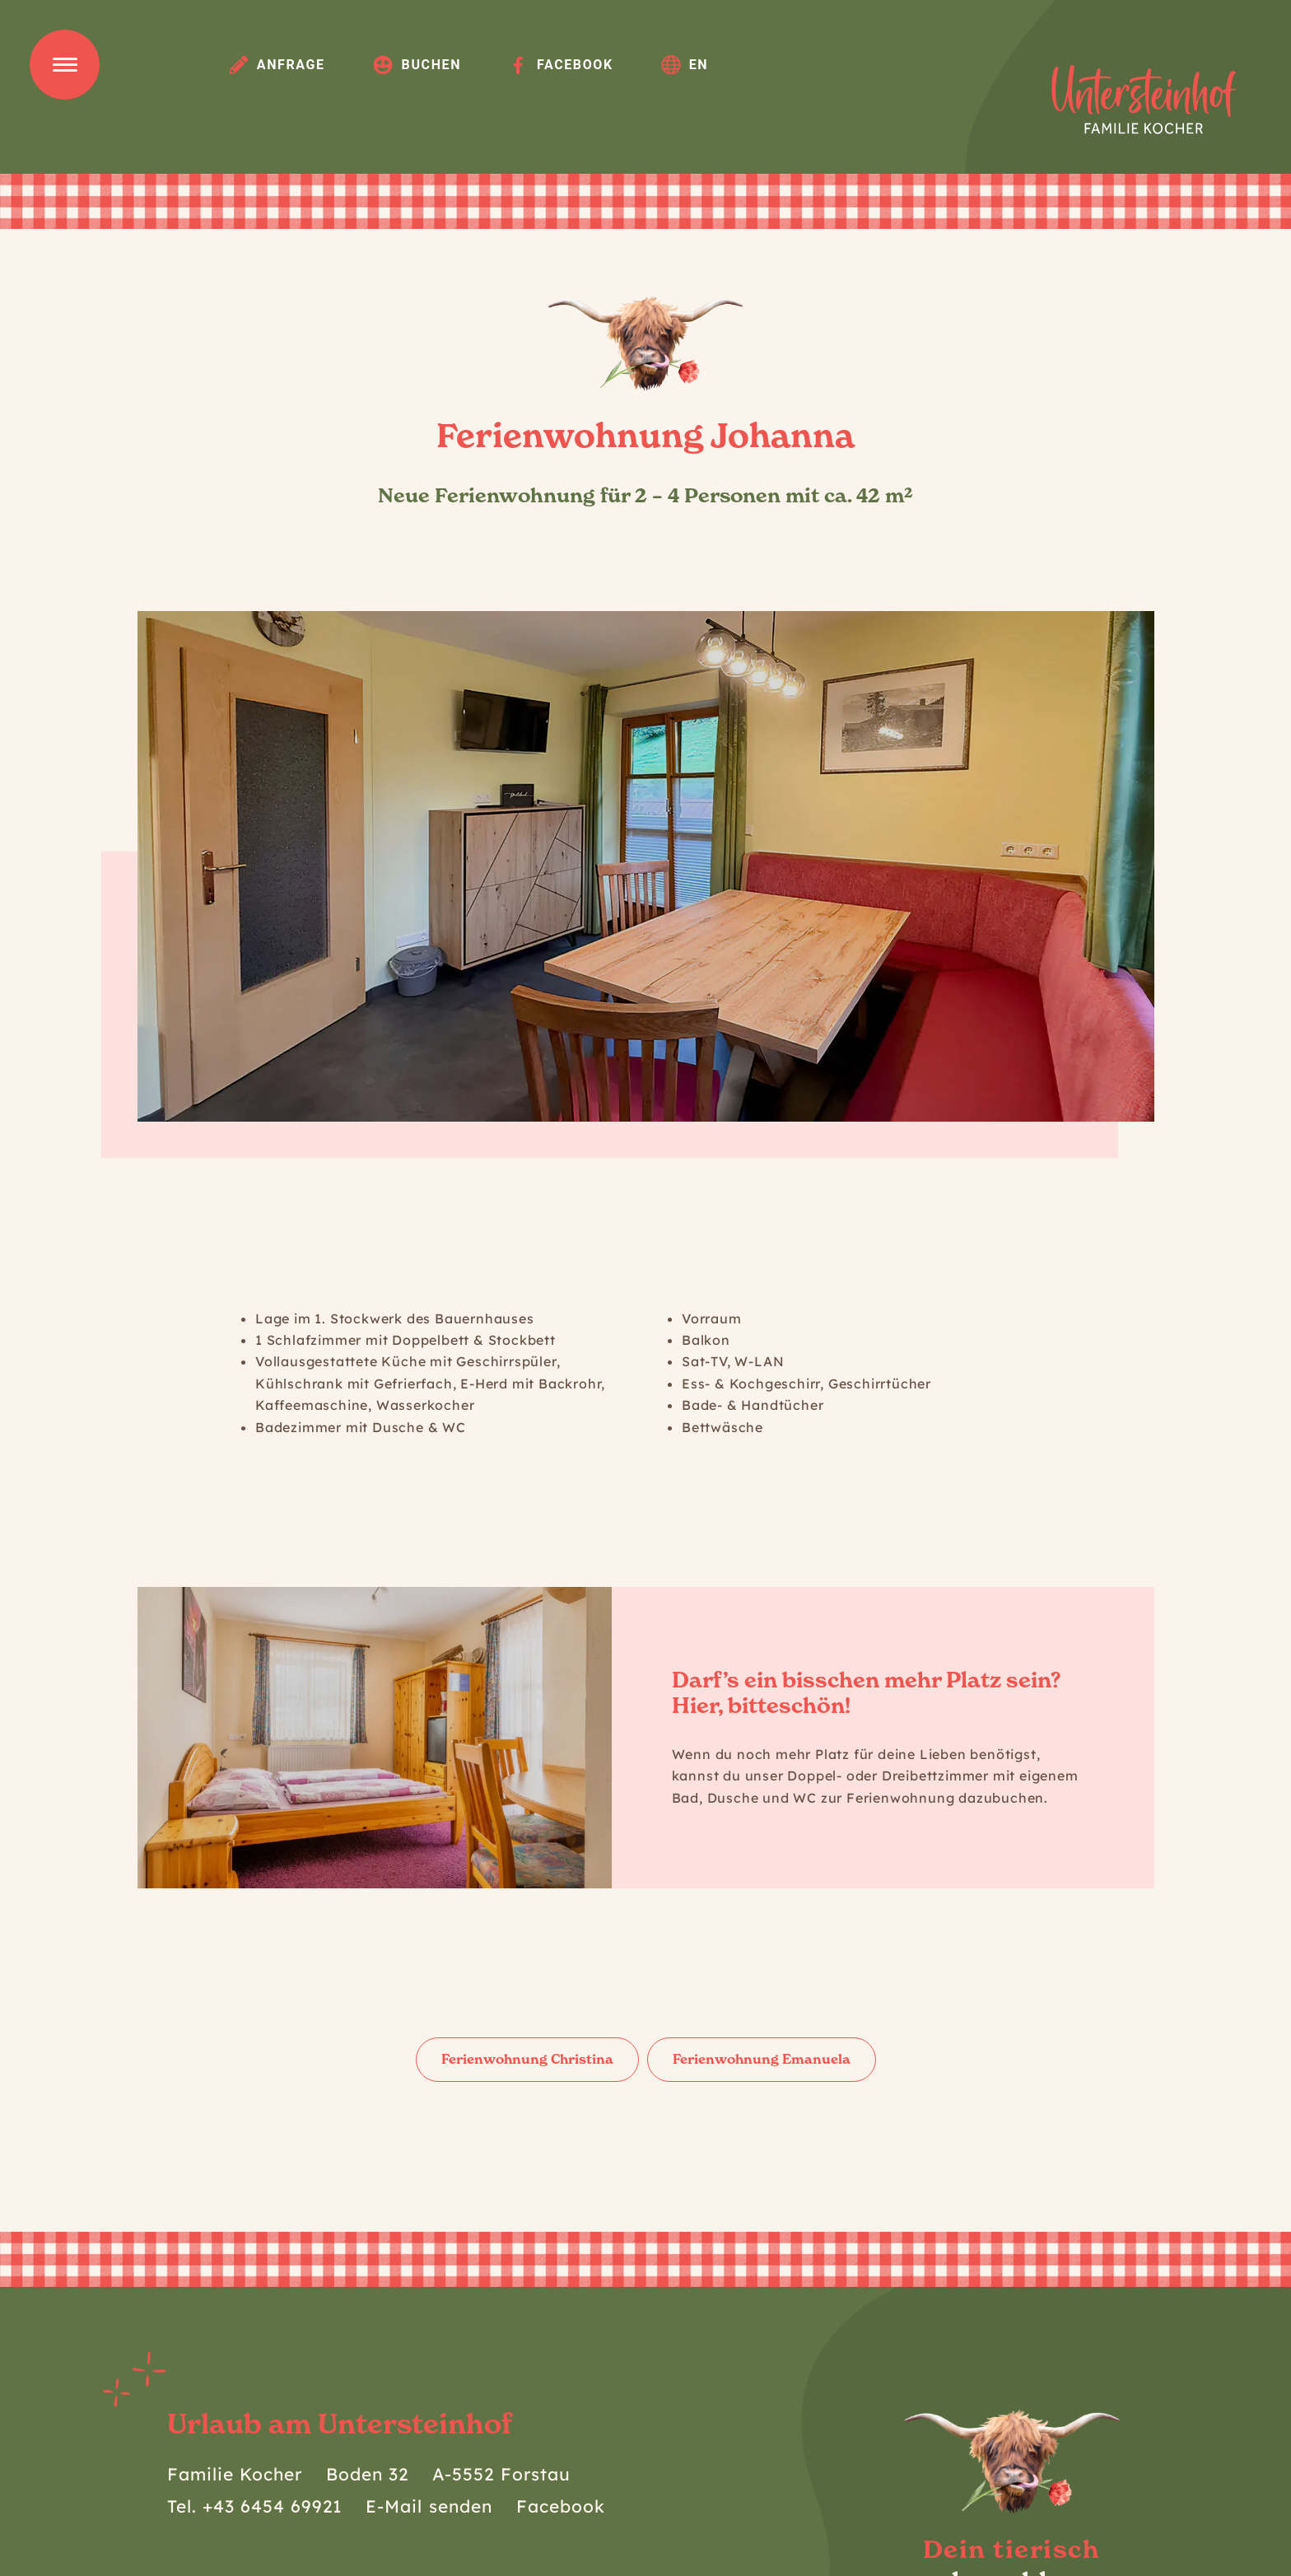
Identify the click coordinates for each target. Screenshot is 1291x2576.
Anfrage (277, 64)
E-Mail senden (429, 2506)
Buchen (417, 64)
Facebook (561, 64)
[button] (168, 866)
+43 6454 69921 (273, 2506)
